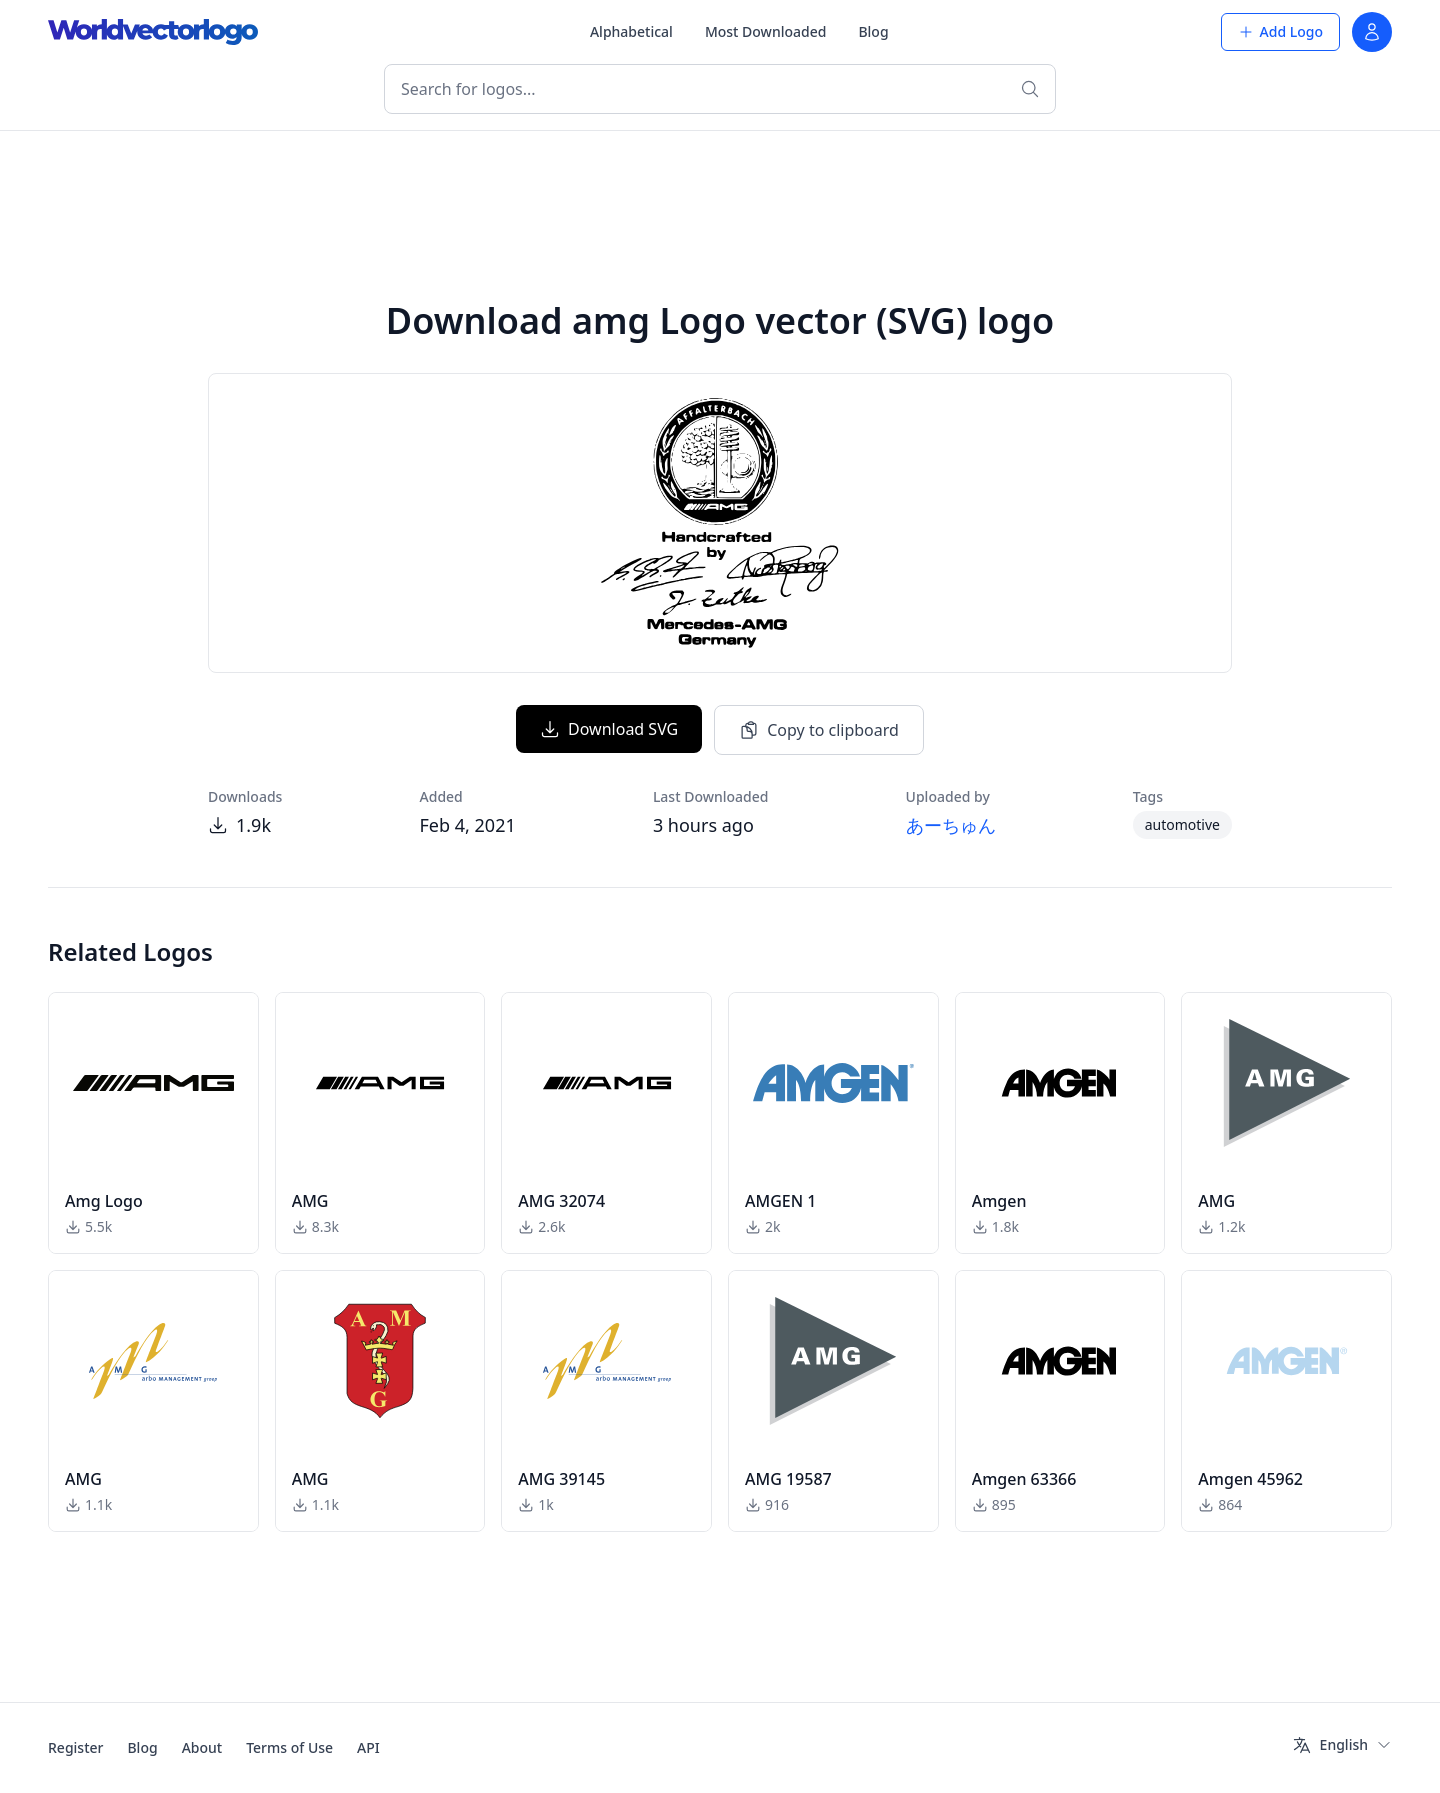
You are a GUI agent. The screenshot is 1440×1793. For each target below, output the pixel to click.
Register (75, 1747)
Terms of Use (289, 1747)
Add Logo (1280, 31)
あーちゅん (951, 825)
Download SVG (609, 729)
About (202, 1747)
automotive (1182, 824)
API (368, 1747)
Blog (873, 31)
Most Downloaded (766, 31)
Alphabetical (631, 31)
